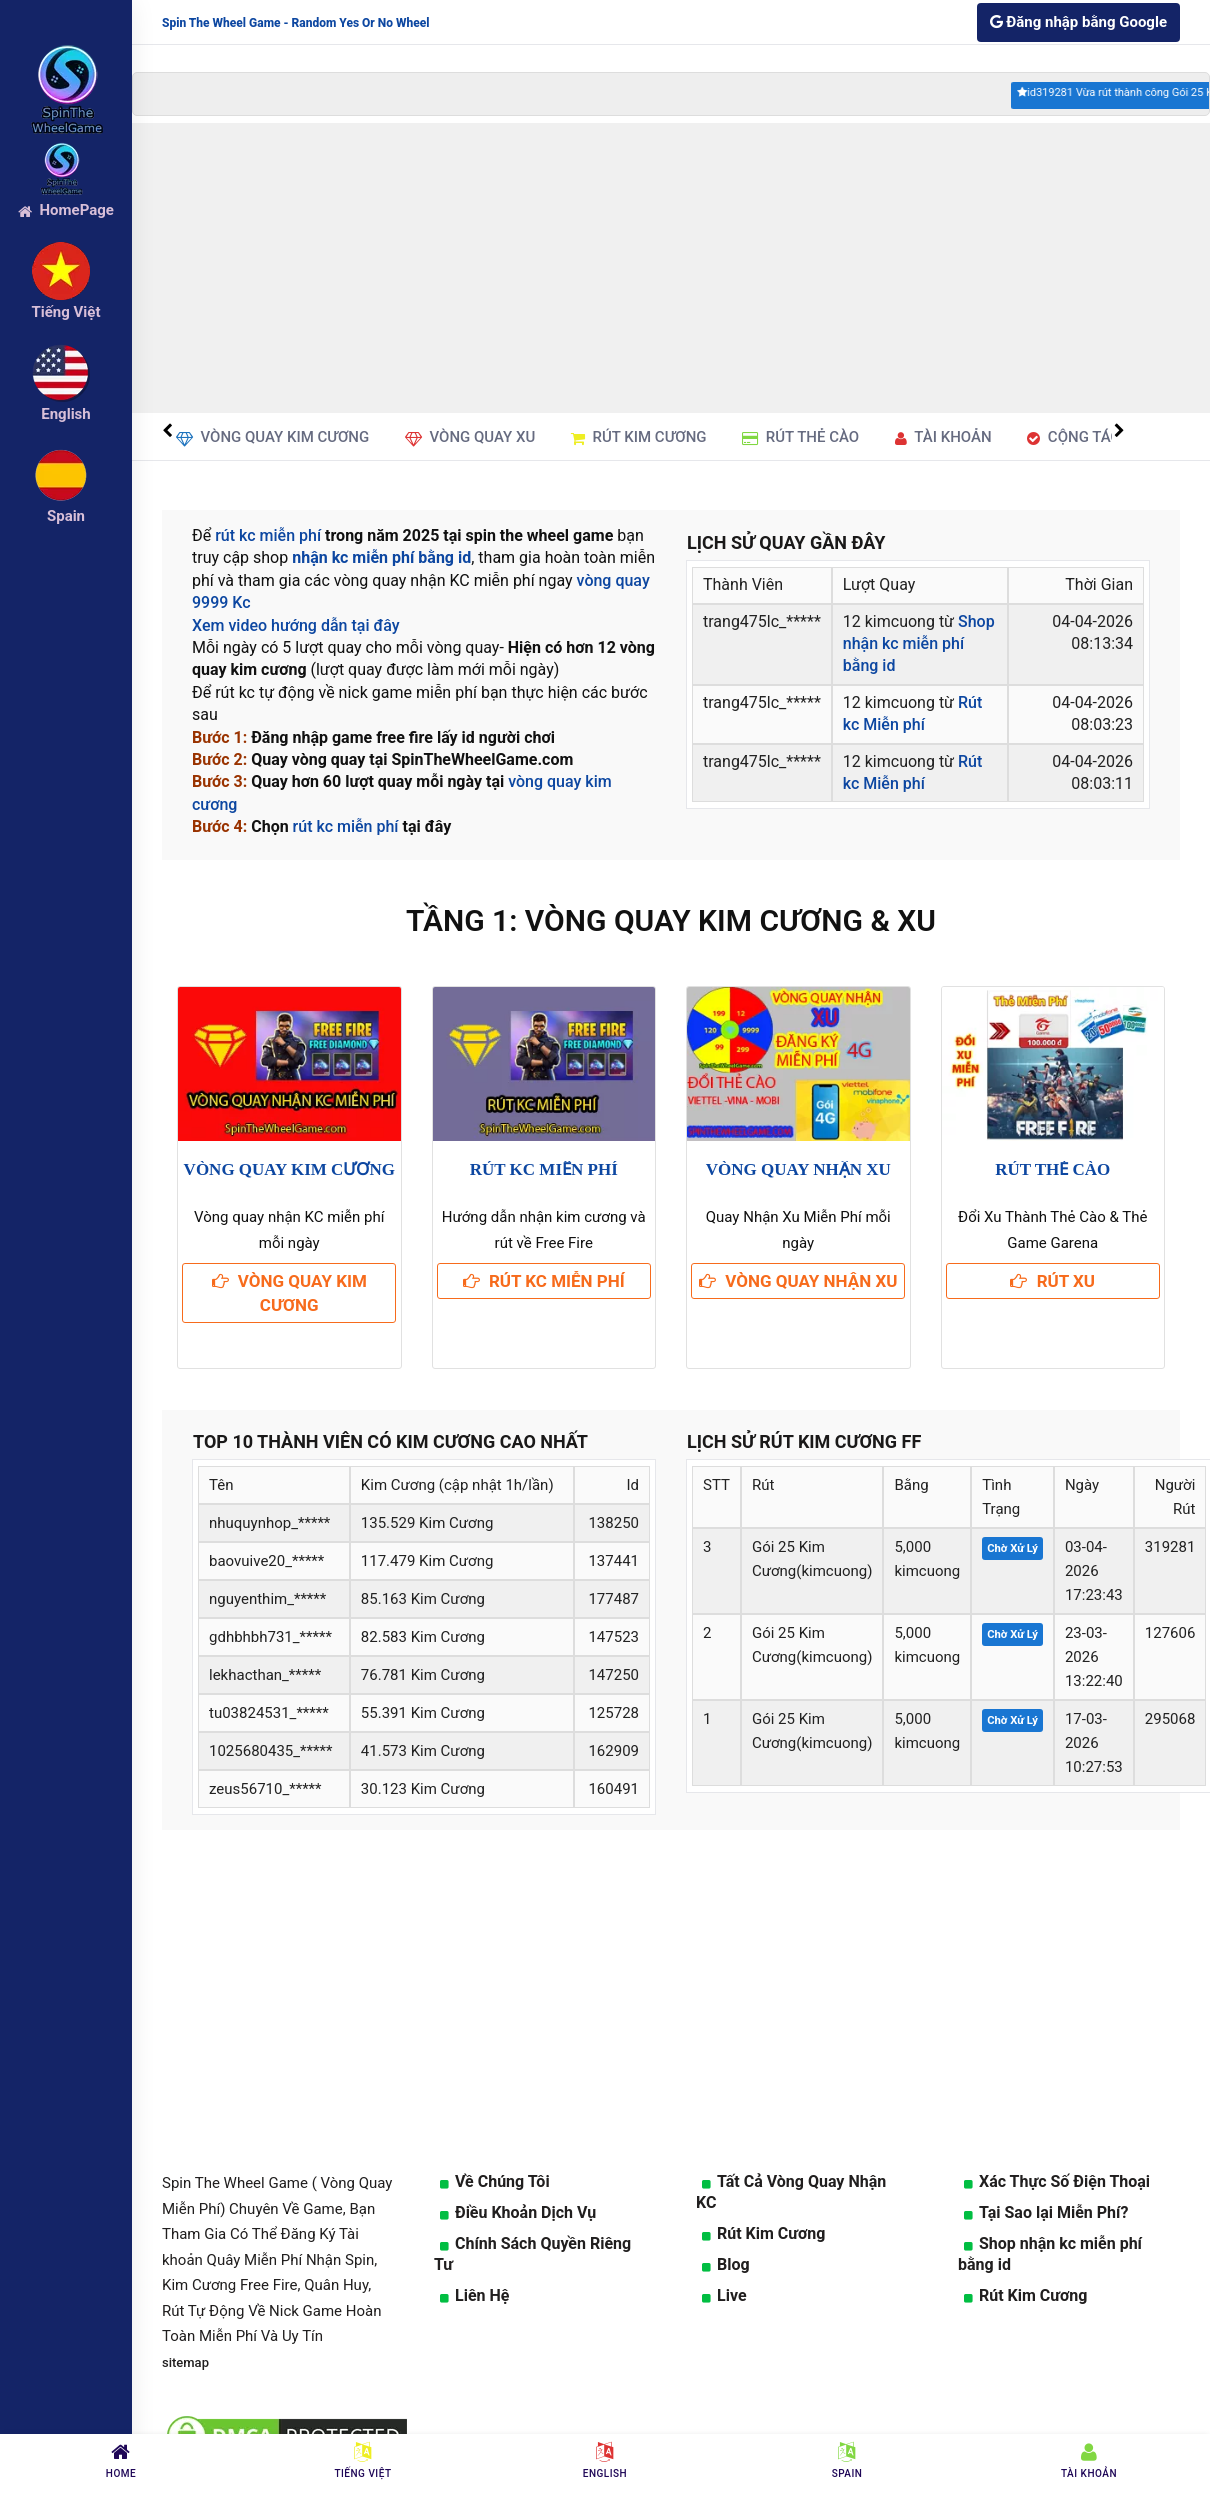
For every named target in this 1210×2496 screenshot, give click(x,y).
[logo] (66, 61)
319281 (1170, 1547)
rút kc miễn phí (268, 535)
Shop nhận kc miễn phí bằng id (919, 644)
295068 (1170, 1719)
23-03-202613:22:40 (1094, 1657)
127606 (1170, 1633)
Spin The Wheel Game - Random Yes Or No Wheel (295, 23)
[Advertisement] (669, 268)
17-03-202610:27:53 (1094, 1743)
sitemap (185, 2362)
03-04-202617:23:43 (1094, 1571)
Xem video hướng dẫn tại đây (296, 625)
